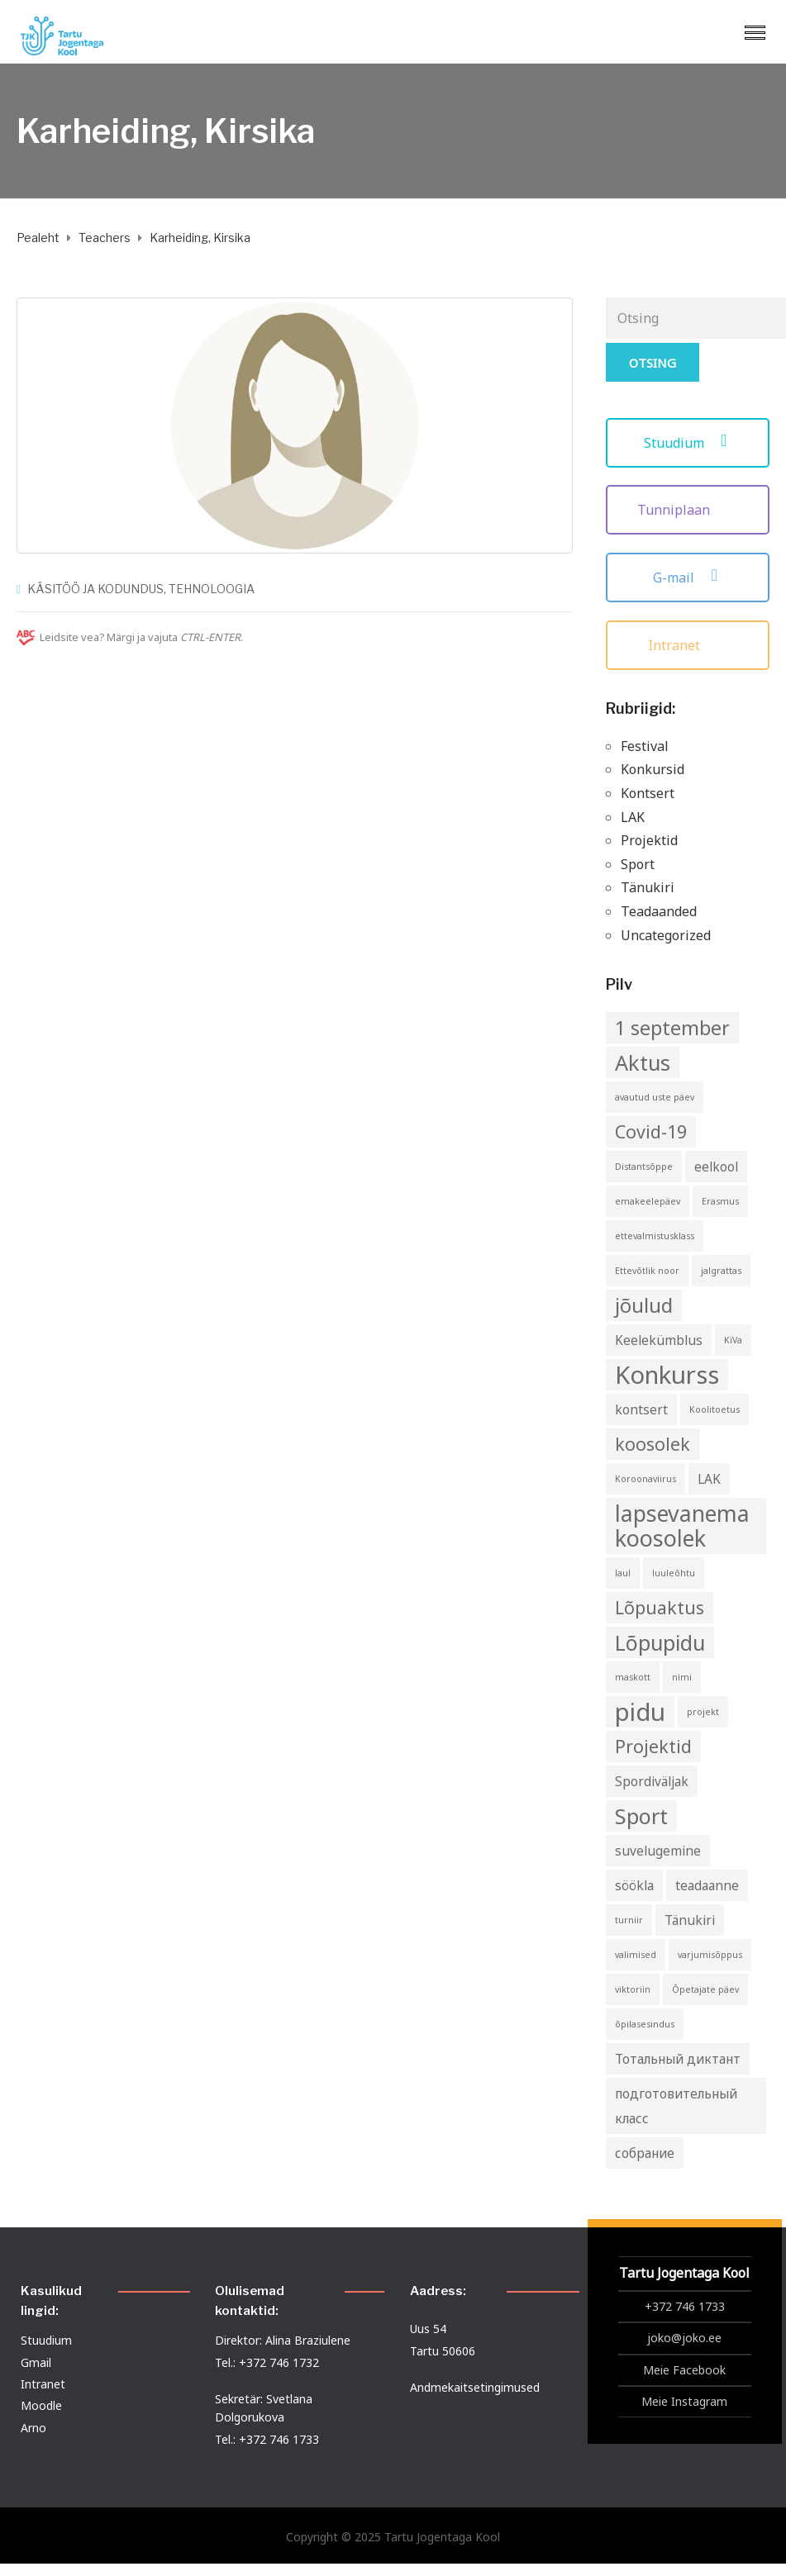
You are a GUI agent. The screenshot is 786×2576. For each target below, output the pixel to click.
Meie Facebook (684, 2370)
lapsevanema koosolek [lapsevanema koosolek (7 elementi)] (682, 1526)
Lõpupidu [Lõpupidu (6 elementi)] (660, 1642)
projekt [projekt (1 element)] (703, 1712)
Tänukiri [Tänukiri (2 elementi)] (690, 1920)
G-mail (687, 577)
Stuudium (688, 443)
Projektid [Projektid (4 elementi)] (653, 1746)
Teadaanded (659, 911)
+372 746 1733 (685, 2306)
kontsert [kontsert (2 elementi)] (641, 1409)
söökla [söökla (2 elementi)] (634, 1885)
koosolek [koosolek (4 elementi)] (652, 1444)
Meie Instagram (684, 2401)
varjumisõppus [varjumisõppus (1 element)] (710, 1955)
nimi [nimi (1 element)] (682, 1677)
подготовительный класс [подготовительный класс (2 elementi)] (676, 2105)
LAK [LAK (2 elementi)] (709, 1479)
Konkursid (652, 769)
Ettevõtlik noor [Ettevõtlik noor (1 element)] (647, 1270)
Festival (645, 746)
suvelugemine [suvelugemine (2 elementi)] (658, 1851)
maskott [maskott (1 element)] (632, 1677)
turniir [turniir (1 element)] (629, 1920)
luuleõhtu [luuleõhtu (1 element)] (673, 1573)
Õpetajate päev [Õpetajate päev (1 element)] (705, 1989)
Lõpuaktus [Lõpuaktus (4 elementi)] (659, 1607)
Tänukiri (647, 887)
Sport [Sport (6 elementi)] (641, 1816)
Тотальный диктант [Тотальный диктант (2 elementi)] (678, 2059)
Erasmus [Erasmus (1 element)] (720, 1201)
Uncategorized (666, 935)
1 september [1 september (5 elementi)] (672, 1028)
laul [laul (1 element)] (623, 1573)
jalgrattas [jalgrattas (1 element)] (721, 1270)
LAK (633, 817)
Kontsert (647, 793)
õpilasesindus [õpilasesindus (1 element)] (644, 2024)
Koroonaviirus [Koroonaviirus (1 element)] (645, 1479)
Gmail (36, 2362)
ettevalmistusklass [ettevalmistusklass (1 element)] (654, 1236)
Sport (638, 864)
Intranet (688, 645)
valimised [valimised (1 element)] (635, 1955)
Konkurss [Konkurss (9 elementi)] (667, 1374)
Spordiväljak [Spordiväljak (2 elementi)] (651, 1781)
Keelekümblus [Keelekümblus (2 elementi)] (659, 1340)
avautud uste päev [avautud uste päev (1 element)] (654, 1097)
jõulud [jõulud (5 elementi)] (644, 1305)
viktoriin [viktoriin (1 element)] (632, 1989)
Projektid (649, 840)
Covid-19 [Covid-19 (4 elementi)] (651, 1131)
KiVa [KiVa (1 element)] (733, 1340)
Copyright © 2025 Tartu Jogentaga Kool (393, 2537)
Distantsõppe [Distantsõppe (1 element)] (644, 1166)
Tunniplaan (687, 510)
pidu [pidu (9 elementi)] (640, 1712)
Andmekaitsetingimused (475, 2387)
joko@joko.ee (684, 2337)
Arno (33, 2428)
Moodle (41, 2405)
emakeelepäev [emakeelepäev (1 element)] (647, 1201)
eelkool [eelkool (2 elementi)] (716, 1166)
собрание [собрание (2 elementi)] (644, 2153)
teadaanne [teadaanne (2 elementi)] (707, 1885)
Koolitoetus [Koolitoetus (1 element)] (714, 1409)
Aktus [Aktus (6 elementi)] (642, 1062)
